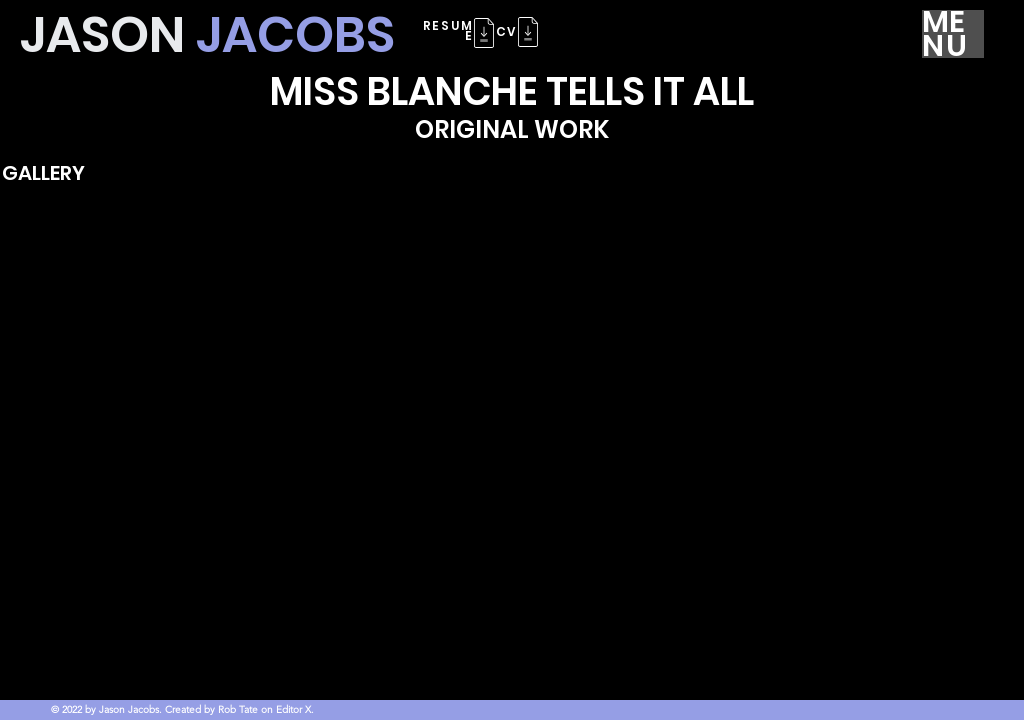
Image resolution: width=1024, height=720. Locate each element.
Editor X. (295, 709)
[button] (528, 32)
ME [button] (944, 22)
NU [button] (946, 46)
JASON (207, 35)
